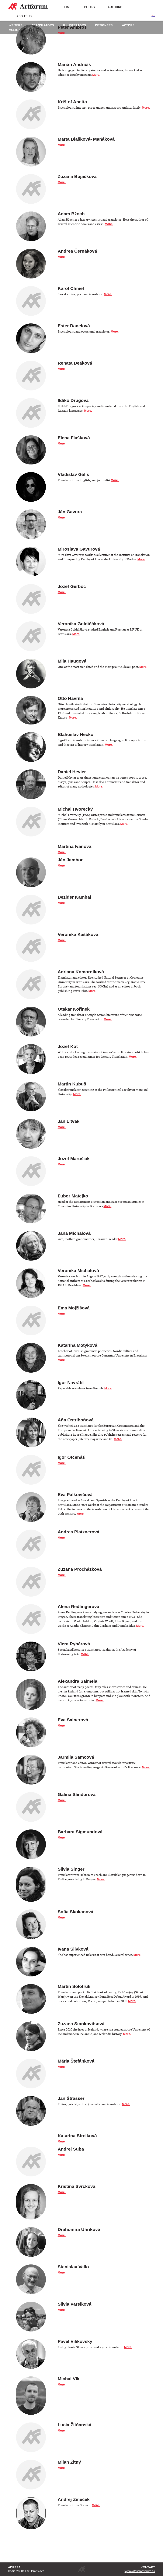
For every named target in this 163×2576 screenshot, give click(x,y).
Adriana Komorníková (81, 971)
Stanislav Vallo (73, 2266)
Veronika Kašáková (78, 934)
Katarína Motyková (77, 1345)
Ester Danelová (74, 325)
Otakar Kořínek (74, 1009)
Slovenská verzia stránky (153, 16)
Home (67, 7)
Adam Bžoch (71, 213)
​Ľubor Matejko (73, 1195)
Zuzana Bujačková (77, 176)
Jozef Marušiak (74, 1158)
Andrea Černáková (77, 251)
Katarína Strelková (77, 2135)
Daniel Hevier (72, 771)
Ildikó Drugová (73, 400)
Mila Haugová (72, 661)
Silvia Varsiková (74, 2304)
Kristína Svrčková (76, 2186)
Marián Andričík (74, 64)
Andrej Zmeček (74, 2499)
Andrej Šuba (71, 2149)
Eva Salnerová (73, 1719)
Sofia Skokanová (75, 1911)
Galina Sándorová (77, 1794)
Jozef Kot (68, 1046)
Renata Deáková (75, 363)
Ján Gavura (70, 511)
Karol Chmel (71, 288)
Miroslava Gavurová (79, 549)
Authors (115, 7)
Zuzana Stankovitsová (81, 2023)
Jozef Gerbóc (72, 586)
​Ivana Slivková (73, 1949)
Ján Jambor (70, 859)
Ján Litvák (69, 1121)
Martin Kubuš (72, 1083)
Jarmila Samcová (76, 1757)
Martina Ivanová (74, 846)
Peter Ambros (72, 27)
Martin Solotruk (74, 1986)
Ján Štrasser (71, 2098)
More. (62, 33)
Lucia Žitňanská (74, 2424)
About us (24, 16)
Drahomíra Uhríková (79, 2229)
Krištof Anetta (72, 101)
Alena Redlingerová (78, 1606)
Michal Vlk (69, 2378)
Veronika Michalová (78, 1270)
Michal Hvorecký (75, 809)
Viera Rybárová (74, 1643)
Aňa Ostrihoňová (76, 1419)
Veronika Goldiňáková (81, 623)
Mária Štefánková (76, 2061)
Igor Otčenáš (71, 1457)
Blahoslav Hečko (75, 734)
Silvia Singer (71, 1869)
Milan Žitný (69, 2462)
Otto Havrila (70, 698)
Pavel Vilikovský (75, 2341)
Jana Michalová (74, 1233)
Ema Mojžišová (74, 1307)
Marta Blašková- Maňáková (86, 139)
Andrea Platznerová (78, 1531)
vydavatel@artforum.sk (140, 2571)
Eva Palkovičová (75, 1494)
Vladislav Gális (73, 474)
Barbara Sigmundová (80, 1831)
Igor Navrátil (71, 1382)
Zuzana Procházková (80, 1569)
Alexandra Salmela (77, 1681)
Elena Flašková (74, 437)
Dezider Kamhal (74, 897)
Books (89, 7)
